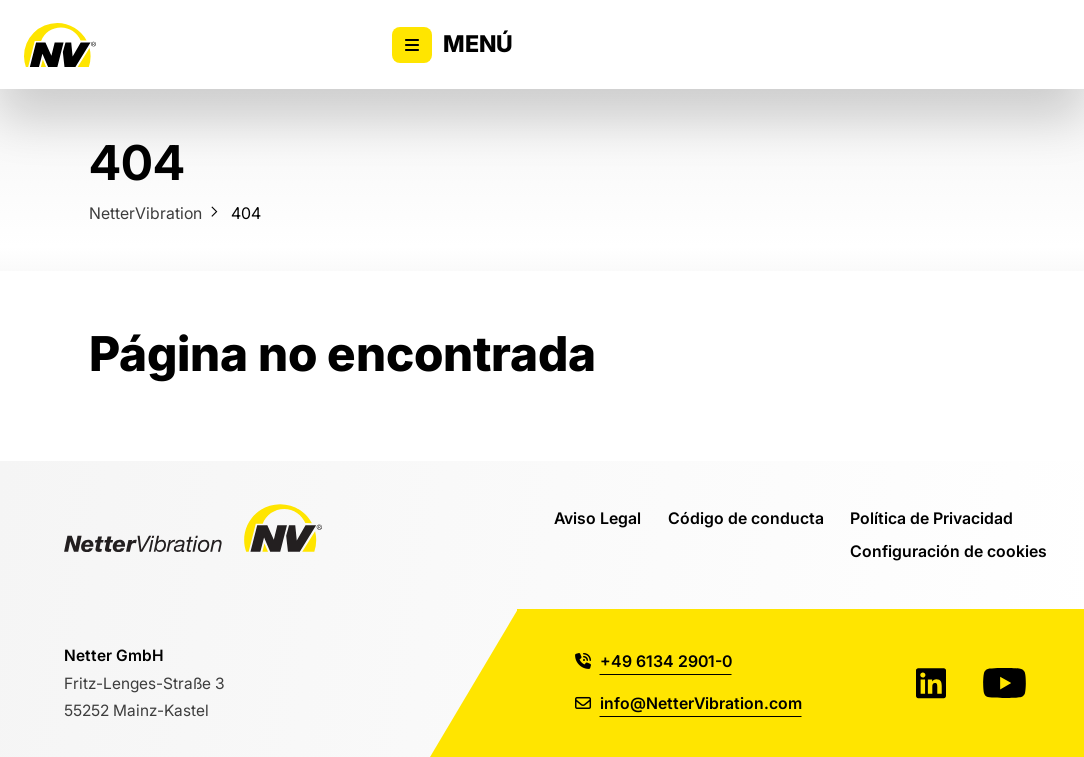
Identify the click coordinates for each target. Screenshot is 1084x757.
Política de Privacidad (931, 518)
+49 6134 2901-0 (653, 661)
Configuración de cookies (948, 551)
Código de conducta (746, 518)
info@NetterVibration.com (688, 703)
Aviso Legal (597, 518)
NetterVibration (145, 213)
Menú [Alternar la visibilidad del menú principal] (452, 45)
